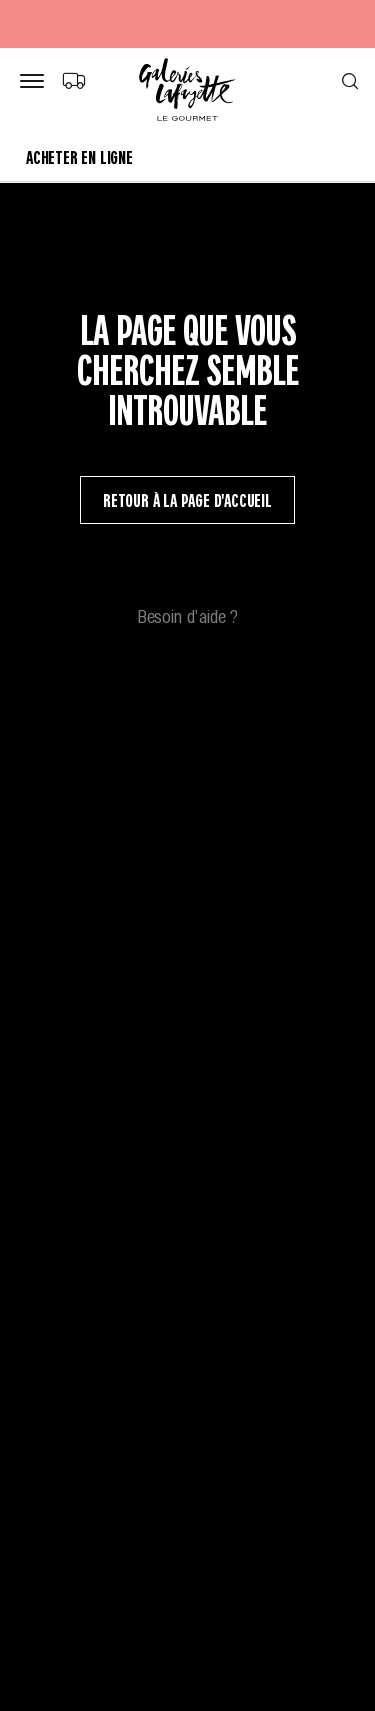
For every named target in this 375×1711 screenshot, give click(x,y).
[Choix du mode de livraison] (73, 80)
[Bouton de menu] (36, 82)
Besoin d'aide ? (188, 615)
